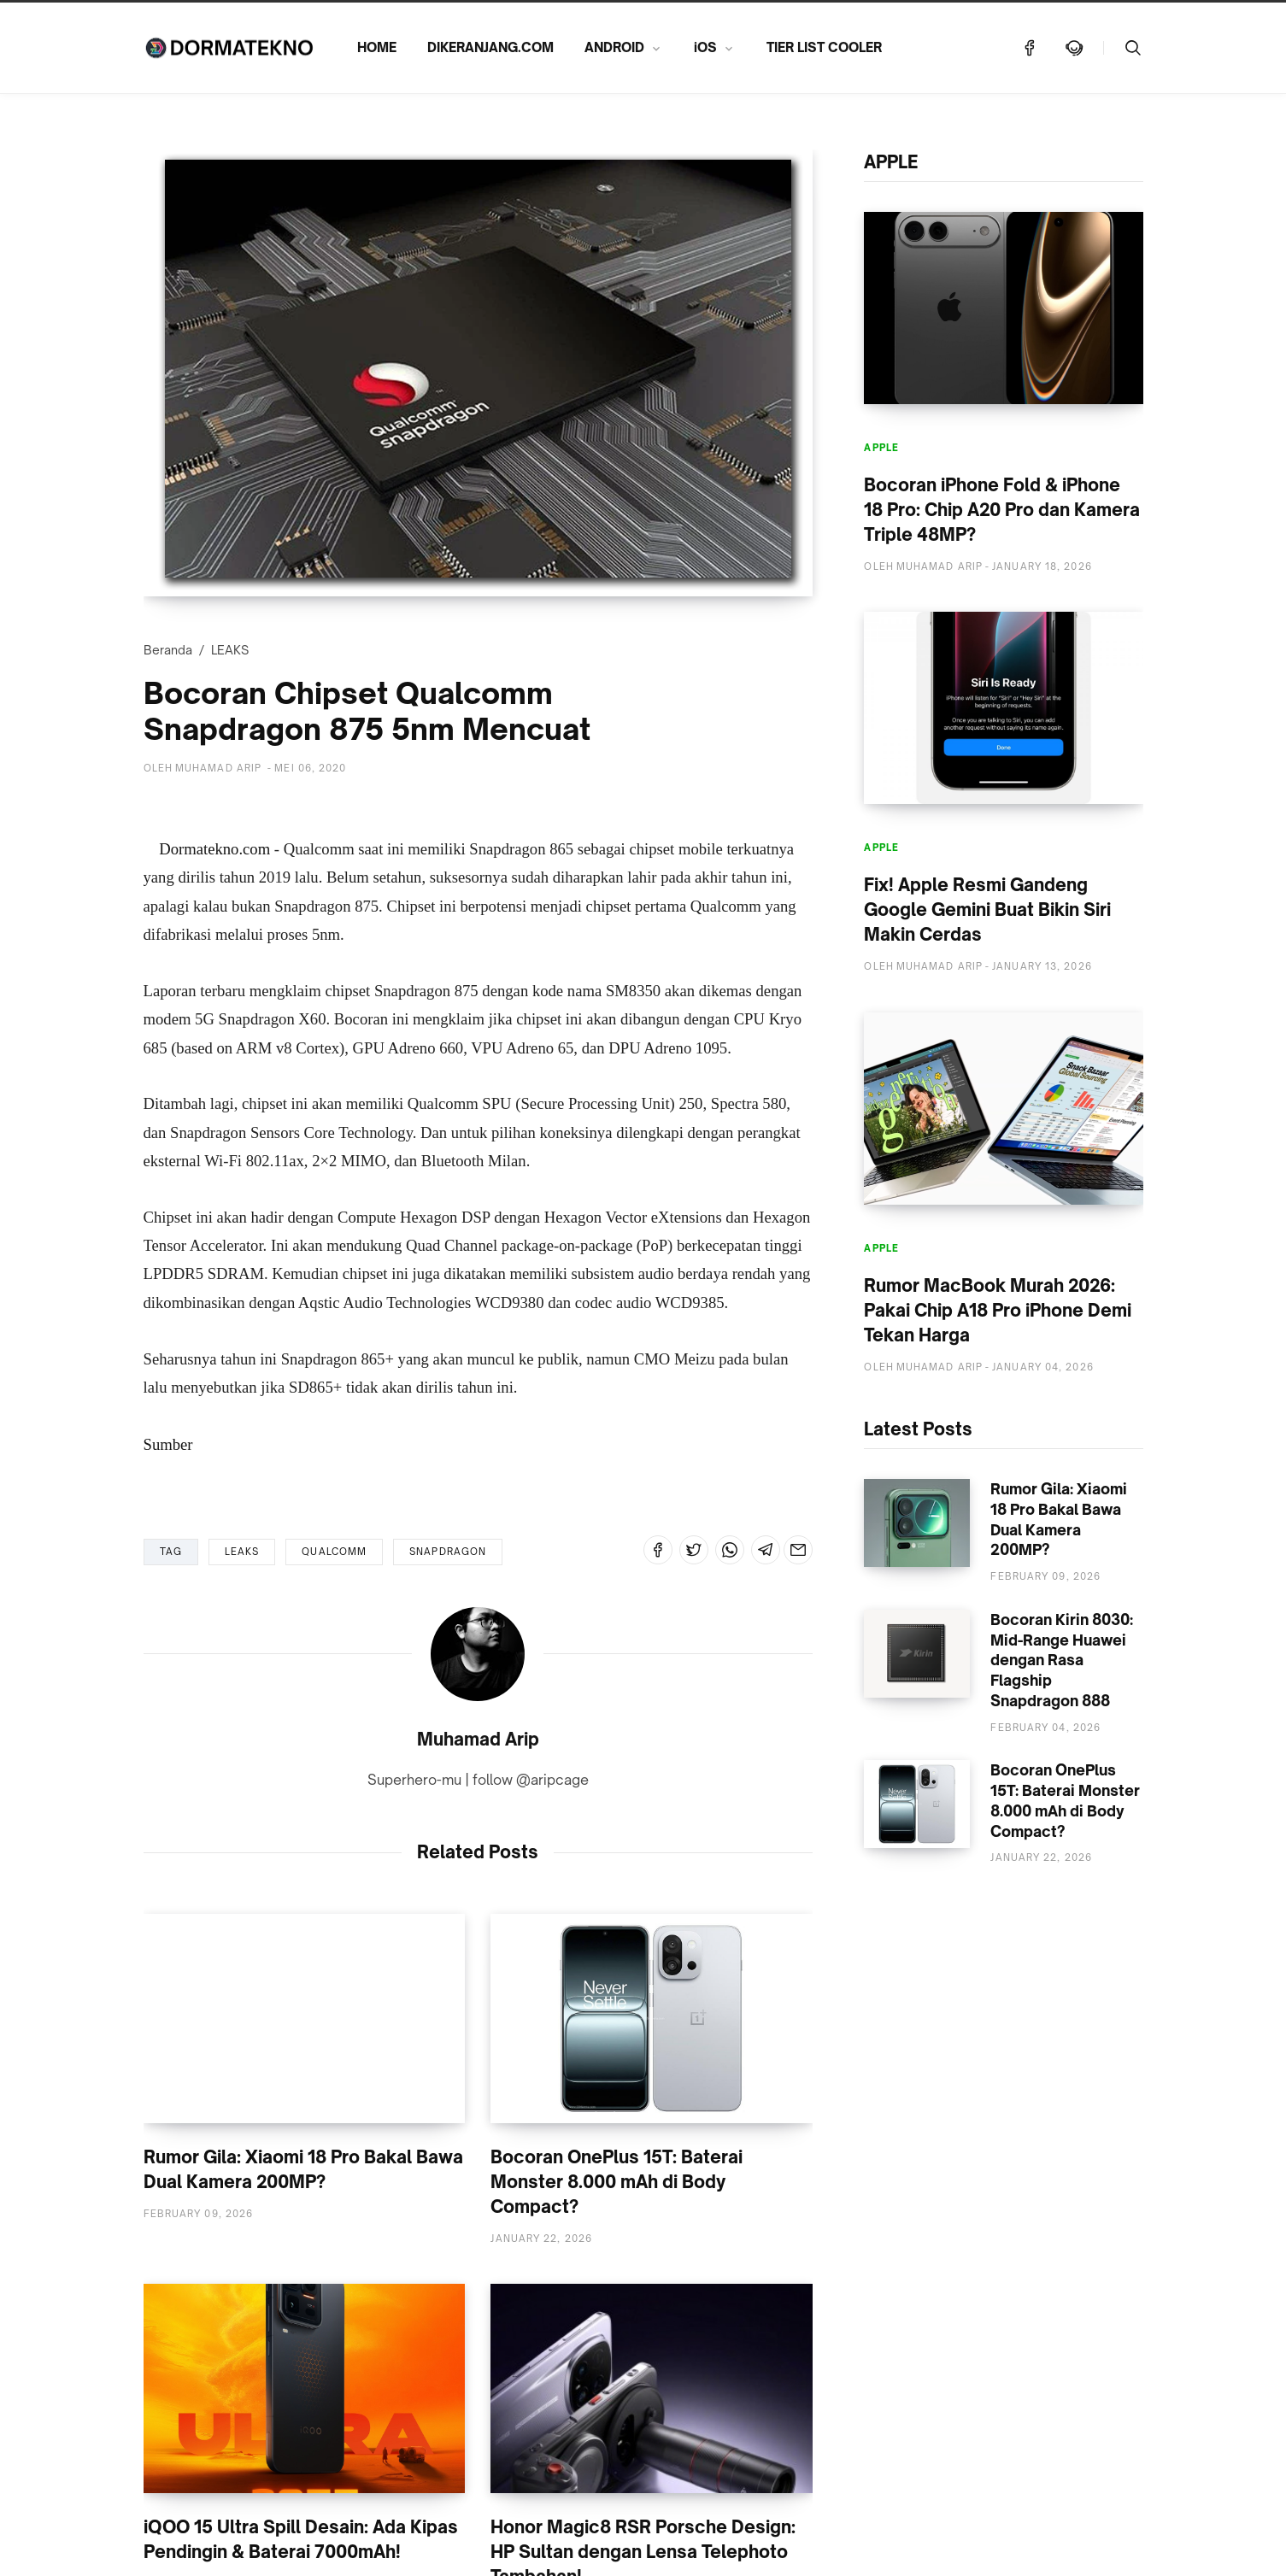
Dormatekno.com (214, 849)
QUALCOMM (334, 1552)
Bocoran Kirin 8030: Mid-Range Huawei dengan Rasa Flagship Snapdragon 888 (1061, 1660)
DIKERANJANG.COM (490, 47)
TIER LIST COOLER (824, 47)
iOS (705, 47)
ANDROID (614, 47)
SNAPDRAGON (447, 1552)
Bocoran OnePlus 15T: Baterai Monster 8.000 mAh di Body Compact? (616, 2181)
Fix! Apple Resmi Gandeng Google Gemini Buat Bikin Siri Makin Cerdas (987, 909)
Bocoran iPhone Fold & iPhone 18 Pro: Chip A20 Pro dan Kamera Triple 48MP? (1002, 509)
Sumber (168, 1444)
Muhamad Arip (478, 1739)
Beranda (168, 650)
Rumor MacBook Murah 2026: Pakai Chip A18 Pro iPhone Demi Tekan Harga (997, 1310)
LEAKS (230, 650)
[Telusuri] (1133, 48)
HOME (376, 47)
